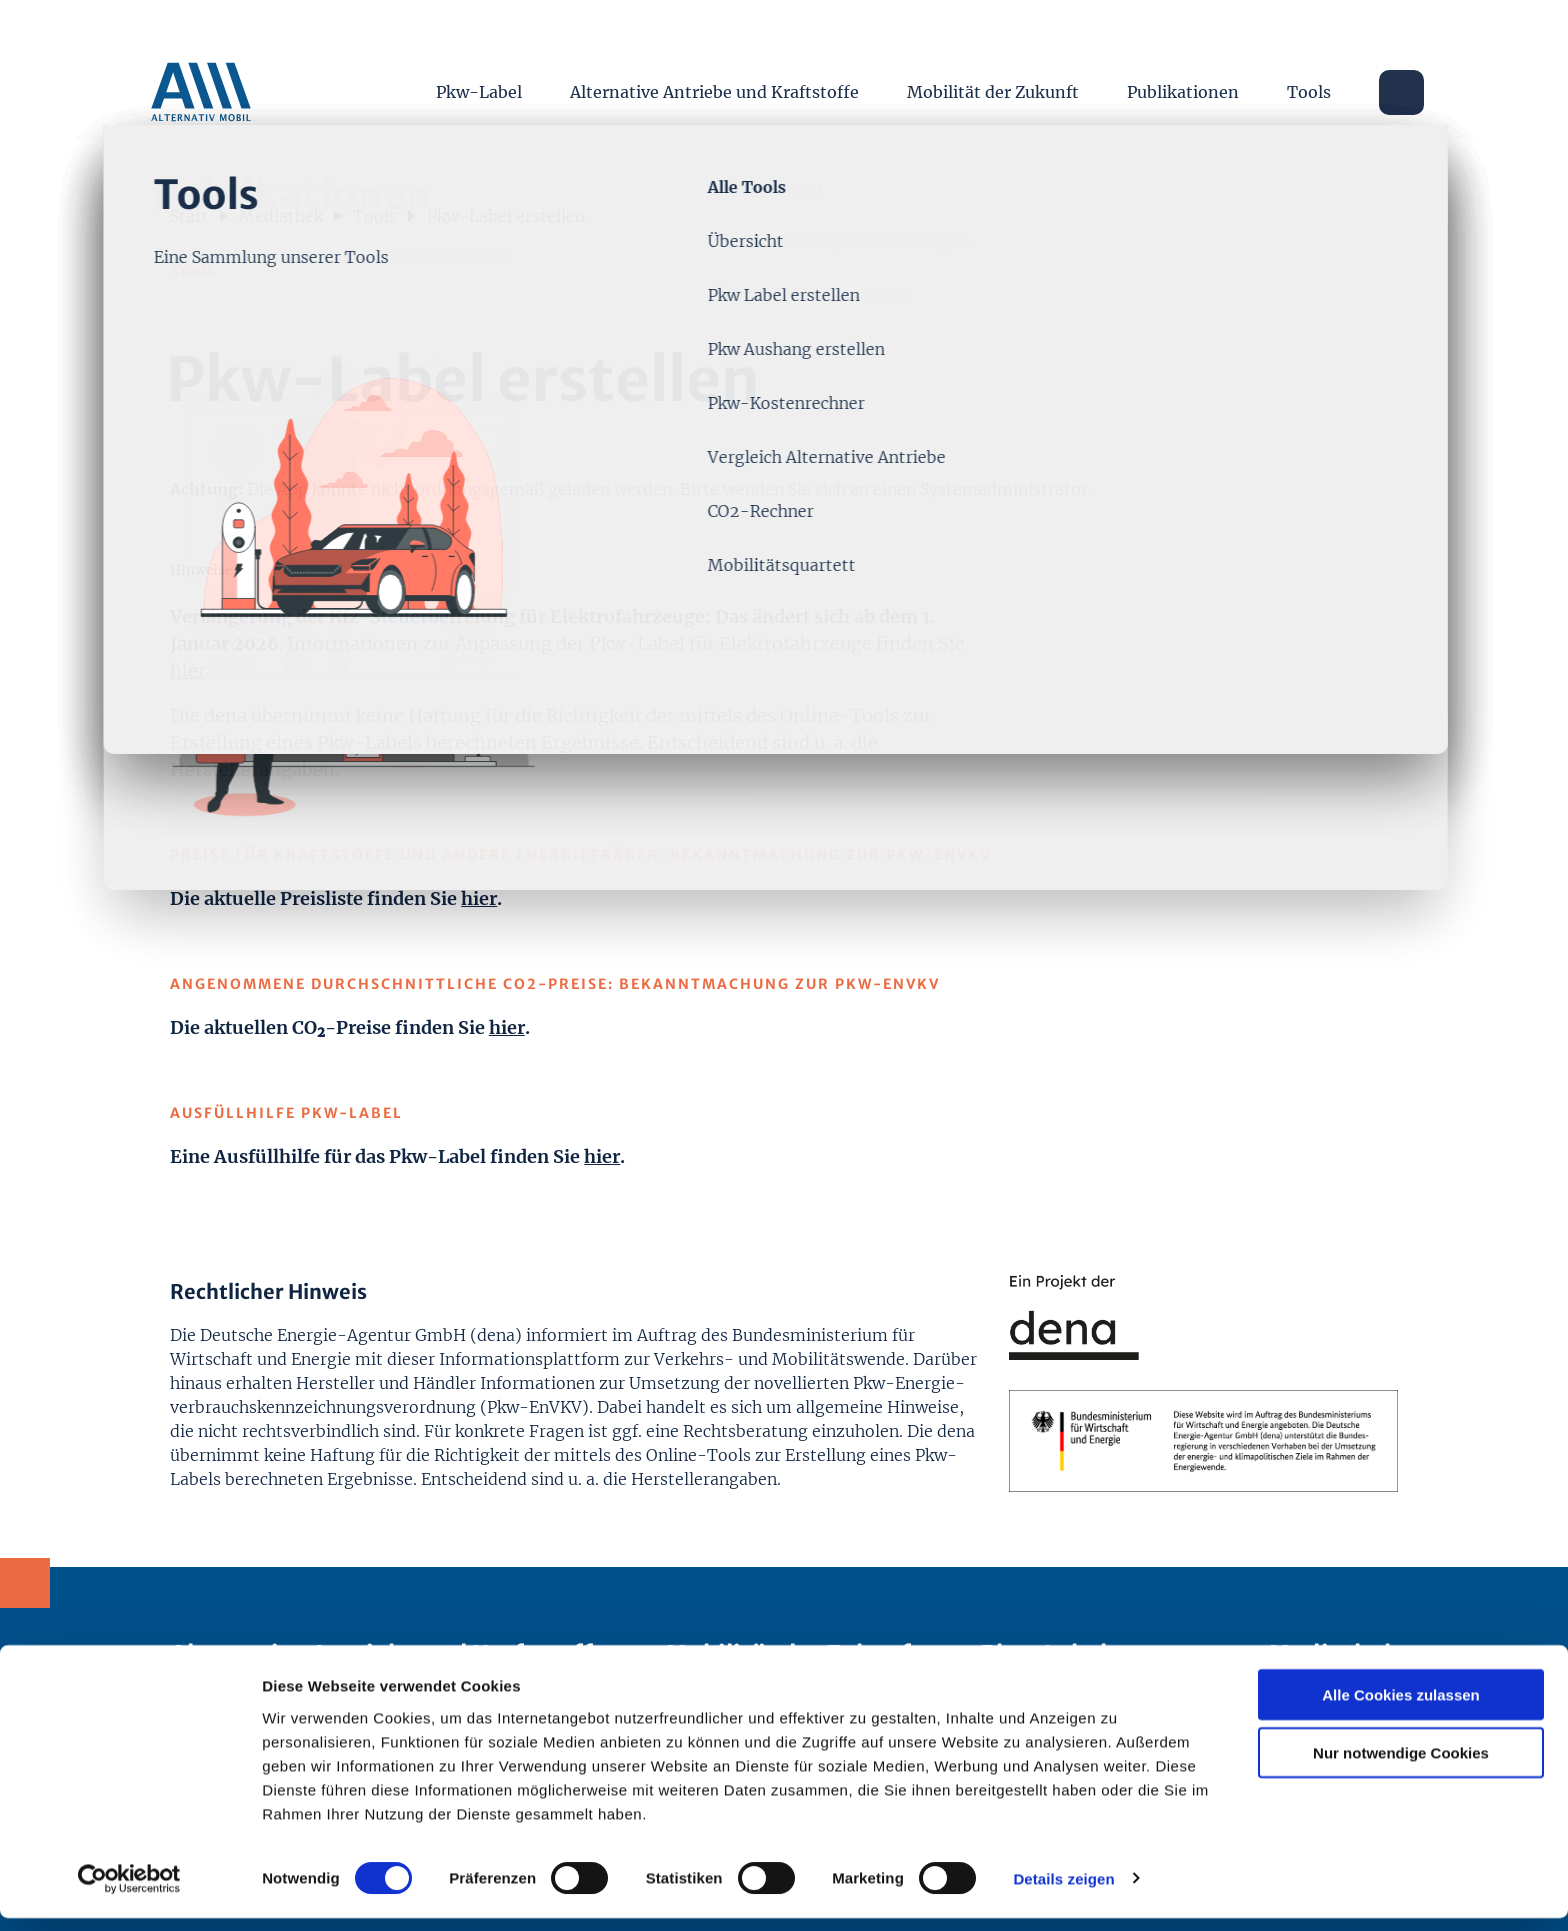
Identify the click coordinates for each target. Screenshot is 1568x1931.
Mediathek (281, 212)
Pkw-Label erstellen (506, 212)
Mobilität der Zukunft (993, 80)
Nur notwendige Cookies (1401, 1766)
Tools (1309, 80)
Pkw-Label (479, 80)
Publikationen (1183, 80)
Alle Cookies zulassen (1401, 1707)
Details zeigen (1063, 1891)
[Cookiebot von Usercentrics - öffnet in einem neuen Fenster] (129, 1892)
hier (188, 666)
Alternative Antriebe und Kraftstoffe (714, 80)
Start (189, 212)
